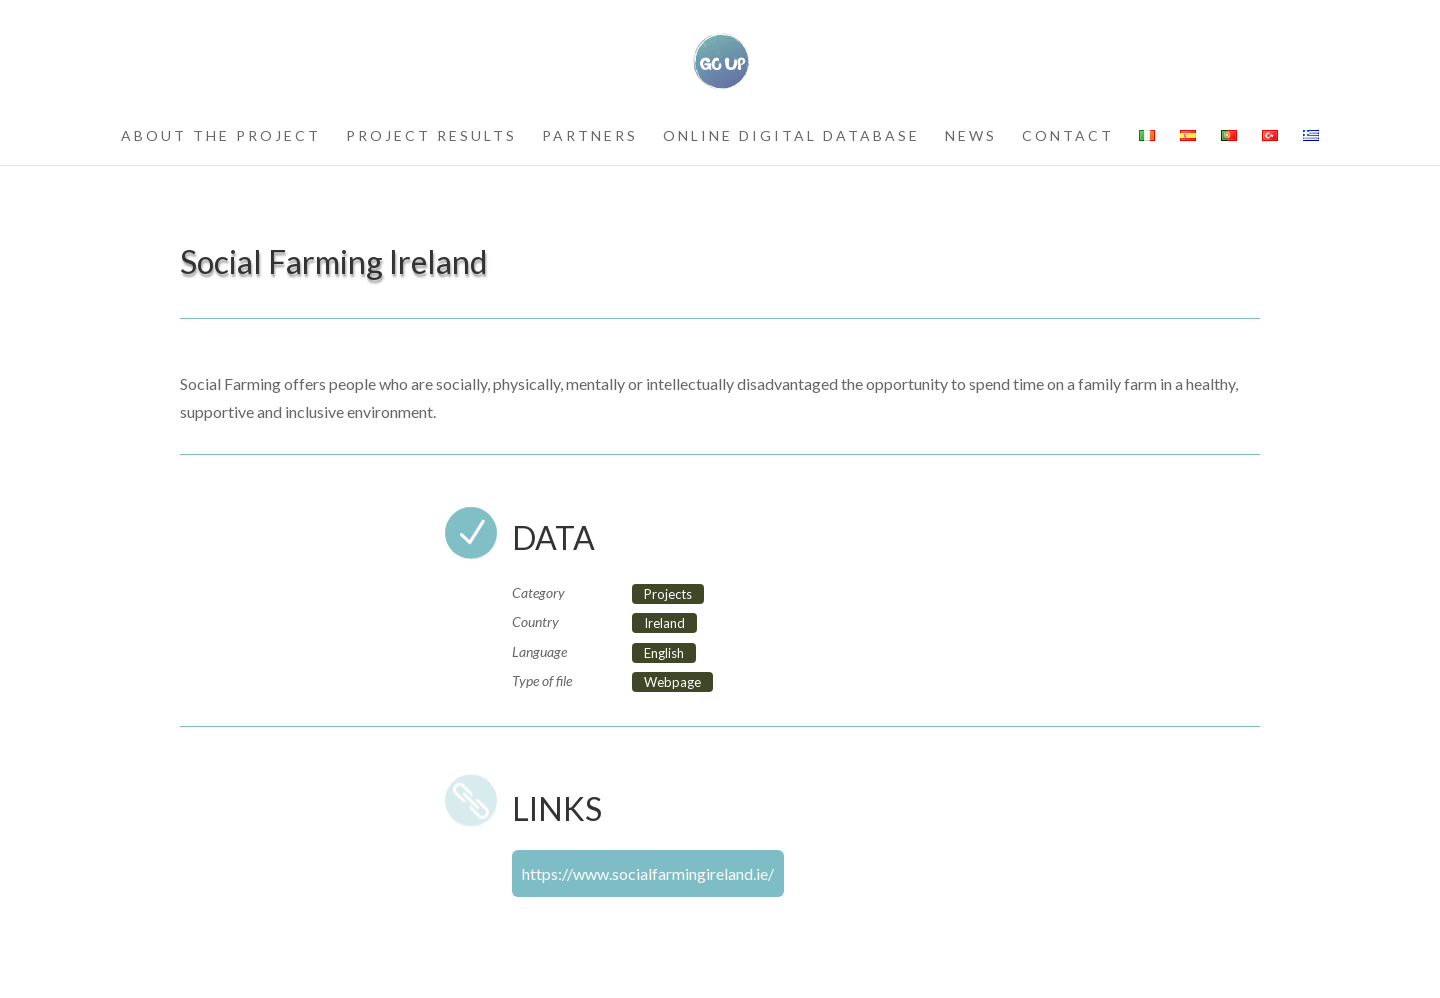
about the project (221, 136)
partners (590, 136)
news (971, 136)
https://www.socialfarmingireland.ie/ (648, 873)
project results (431, 136)
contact (1068, 136)
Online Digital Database (791, 136)
